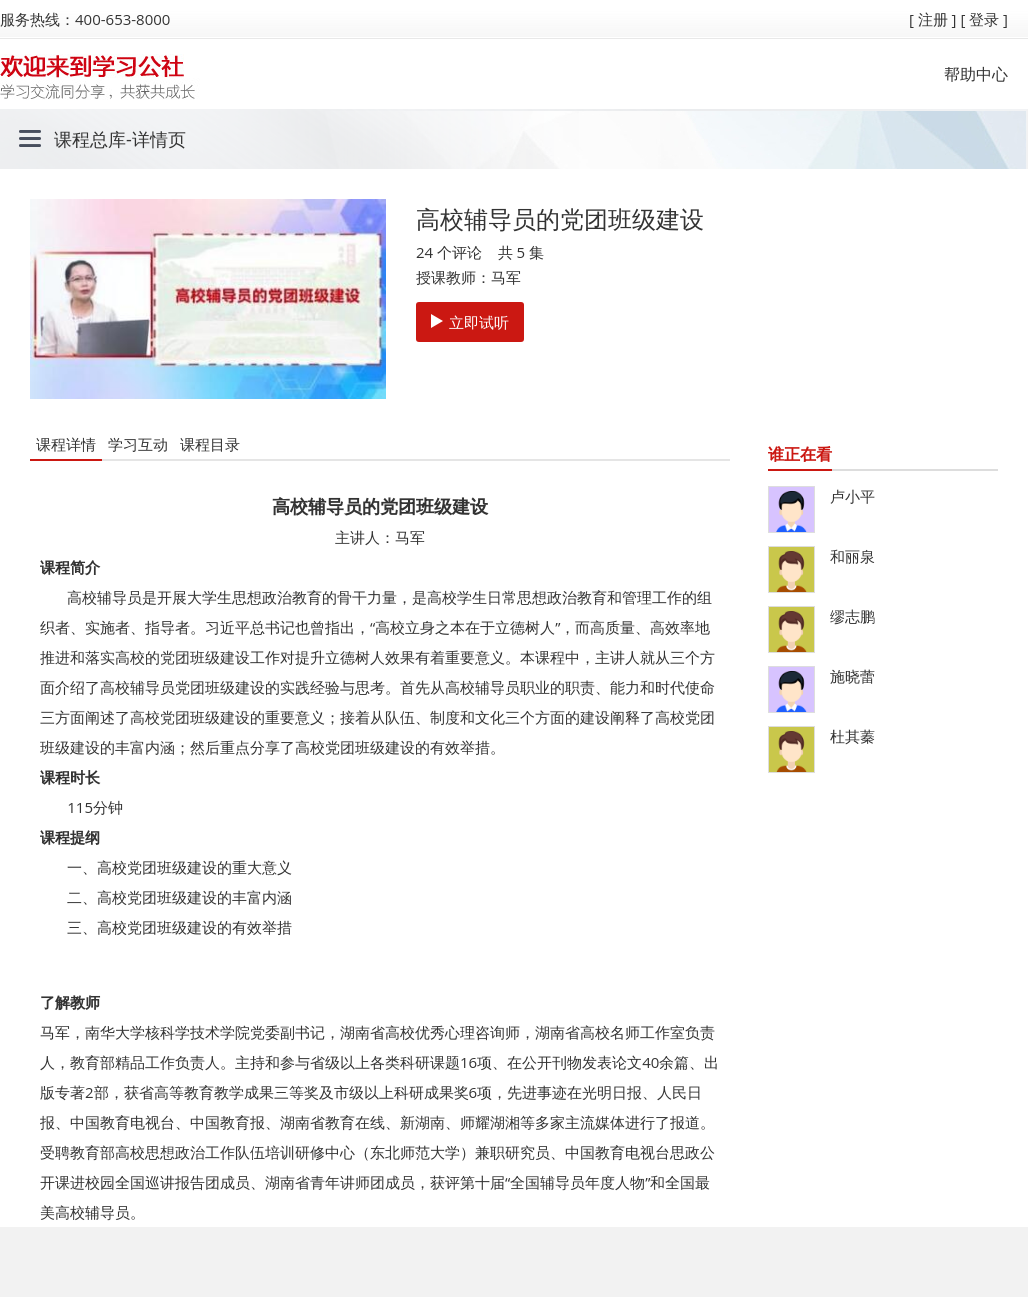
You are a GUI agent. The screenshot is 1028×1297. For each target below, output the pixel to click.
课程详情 (66, 444)
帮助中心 (976, 74)
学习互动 (138, 444)
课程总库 (90, 139)
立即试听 (470, 322)
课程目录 (210, 444)
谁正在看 (800, 454)
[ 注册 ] (933, 19)
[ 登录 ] (984, 19)
